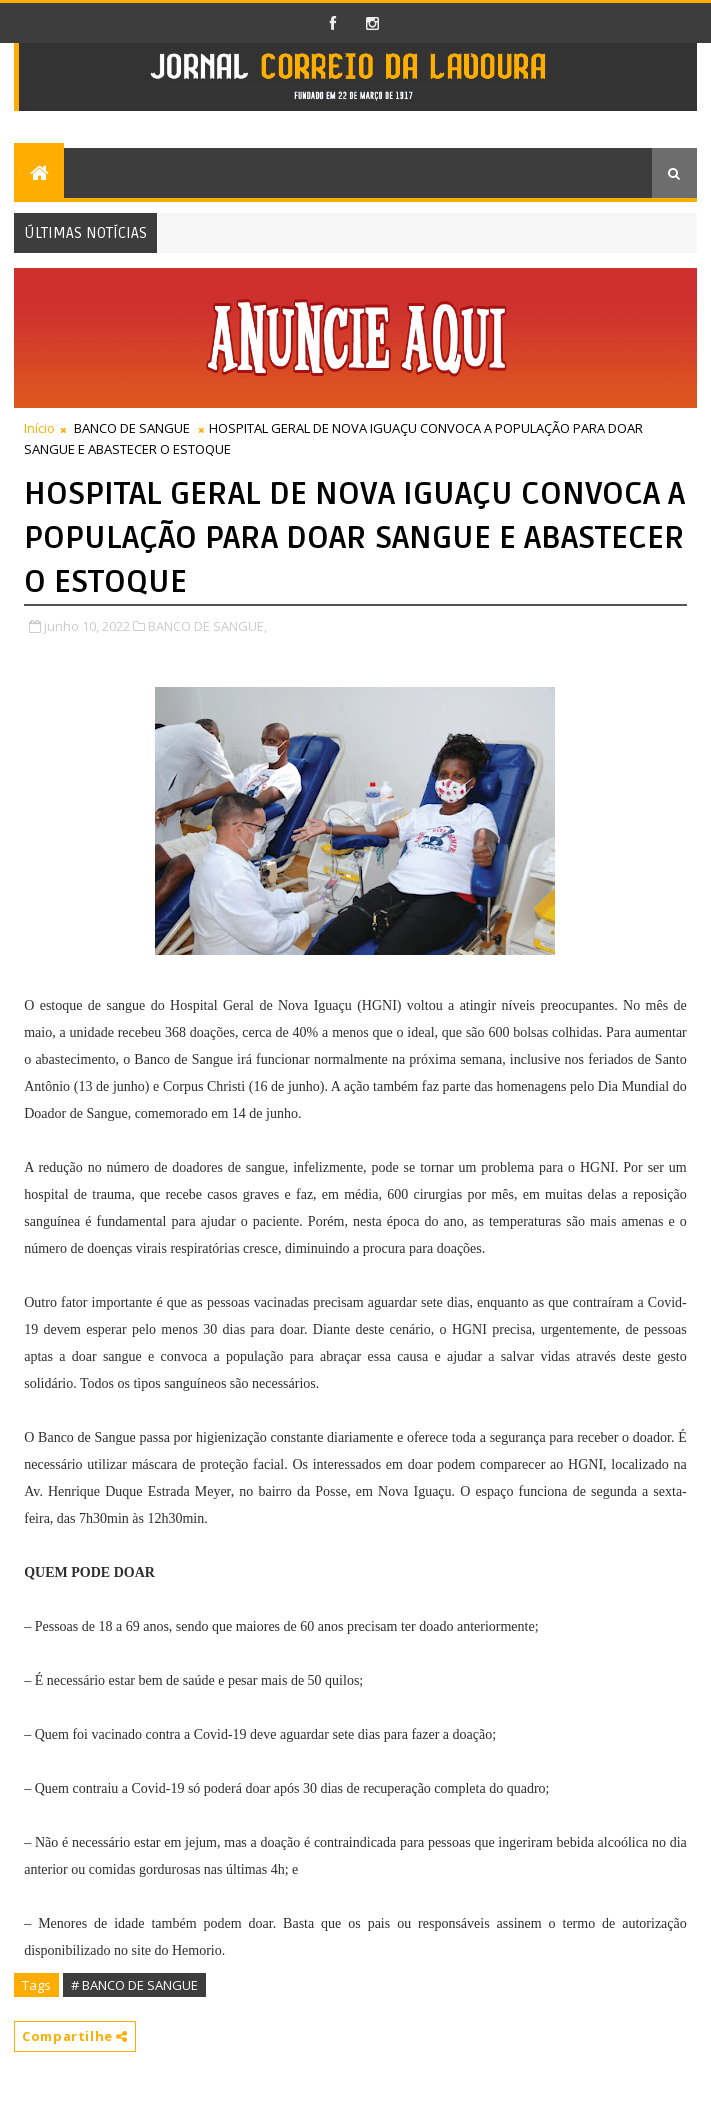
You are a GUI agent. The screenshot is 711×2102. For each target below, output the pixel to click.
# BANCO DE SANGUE (134, 1985)
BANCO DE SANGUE (132, 428)
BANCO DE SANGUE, (207, 626)
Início (39, 428)
